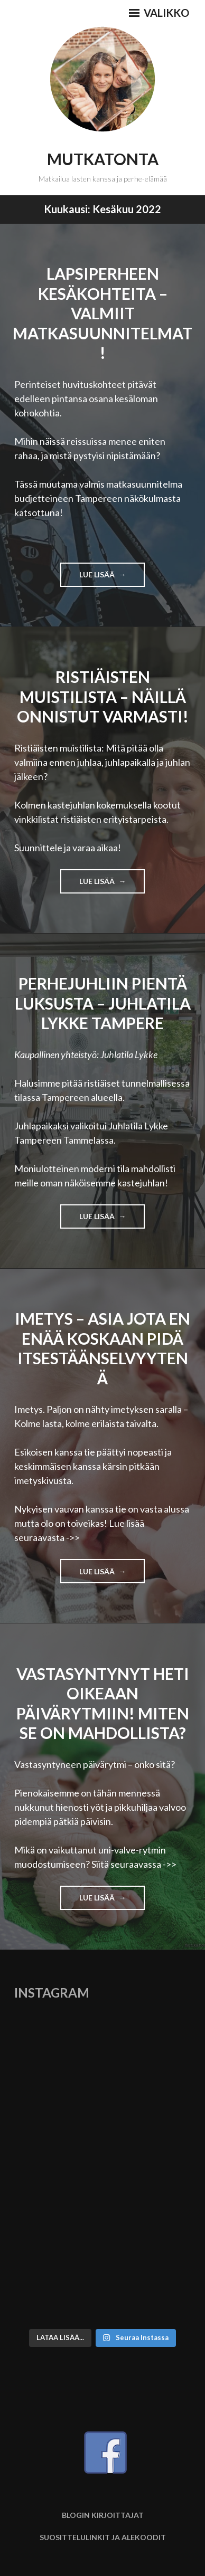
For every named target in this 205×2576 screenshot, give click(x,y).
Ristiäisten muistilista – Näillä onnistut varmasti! (103, 696)
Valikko (159, 12)
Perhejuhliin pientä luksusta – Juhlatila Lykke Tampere (103, 1003)
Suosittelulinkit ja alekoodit (103, 2537)
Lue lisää (112, 577)
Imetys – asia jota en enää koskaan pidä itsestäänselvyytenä (102, 1348)
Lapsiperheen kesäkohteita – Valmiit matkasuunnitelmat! (102, 313)
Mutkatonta (103, 158)
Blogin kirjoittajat (103, 2515)
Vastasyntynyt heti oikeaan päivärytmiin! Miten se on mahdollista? (102, 1703)
